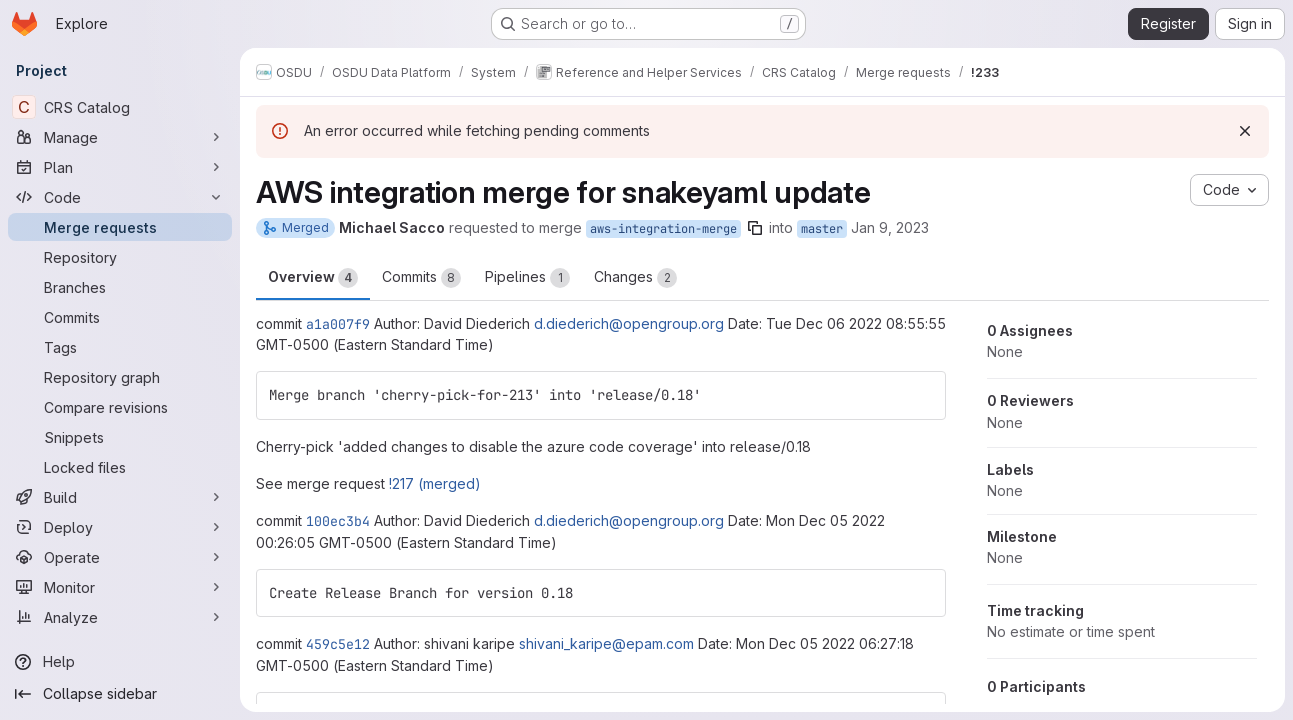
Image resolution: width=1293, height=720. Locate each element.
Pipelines (527, 278)
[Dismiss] (1245, 131)
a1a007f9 (338, 324)
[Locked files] (120, 467)
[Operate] (120, 557)
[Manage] (120, 137)
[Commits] (120, 317)
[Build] (120, 497)
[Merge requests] (120, 227)
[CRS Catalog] (120, 107)
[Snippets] (120, 437)
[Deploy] (120, 527)
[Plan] (120, 167)
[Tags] (120, 347)
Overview (313, 278)
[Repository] (120, 257)
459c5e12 (338, 644)
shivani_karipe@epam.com (606, 643)
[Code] (120, 197)
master (822, 229)
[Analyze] (120, 617)
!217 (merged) (435, 483)
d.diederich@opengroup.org (629, 323)
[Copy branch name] (755, 228)
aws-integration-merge (663, 229)
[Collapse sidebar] (120, 694)
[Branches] (120, 287)
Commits (421, 278)
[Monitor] (120, 587)
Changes (635, 278)
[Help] (120, 662)
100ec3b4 (338, 521)
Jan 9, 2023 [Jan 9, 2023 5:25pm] (890, 227)
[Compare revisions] (120, 407)
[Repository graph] (120, 377)
